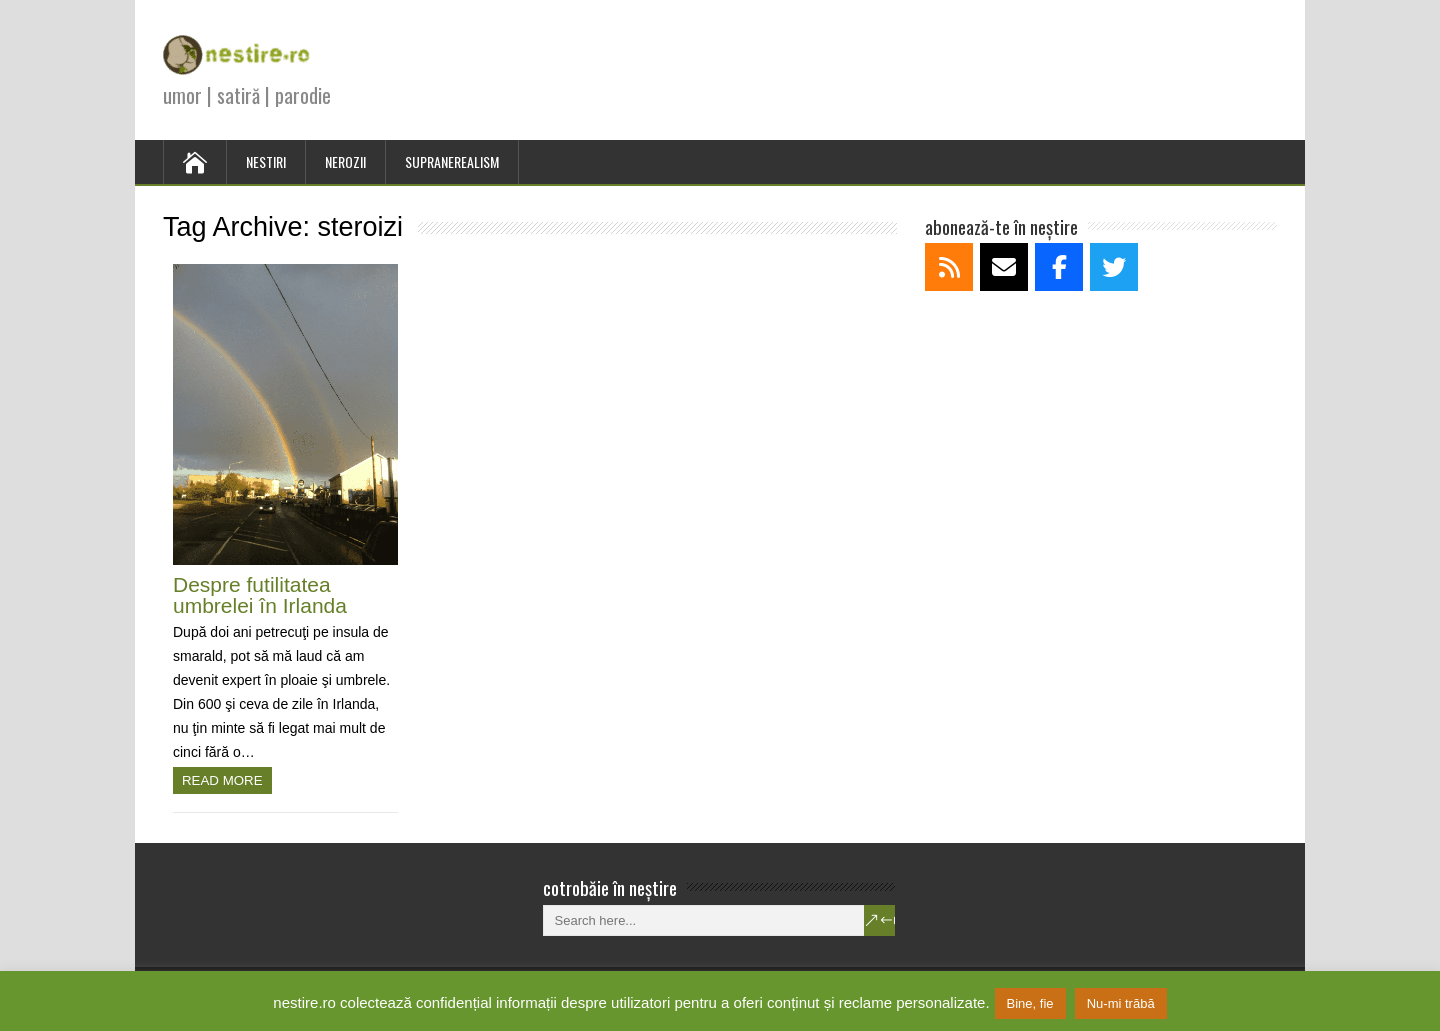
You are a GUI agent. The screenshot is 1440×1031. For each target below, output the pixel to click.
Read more (222, 780)
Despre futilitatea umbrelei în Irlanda (260, 595)
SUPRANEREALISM (452, 161)
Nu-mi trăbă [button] (1121, 1003)
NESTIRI (266, 161)
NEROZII (345, 161)
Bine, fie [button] (1030, 1003)
